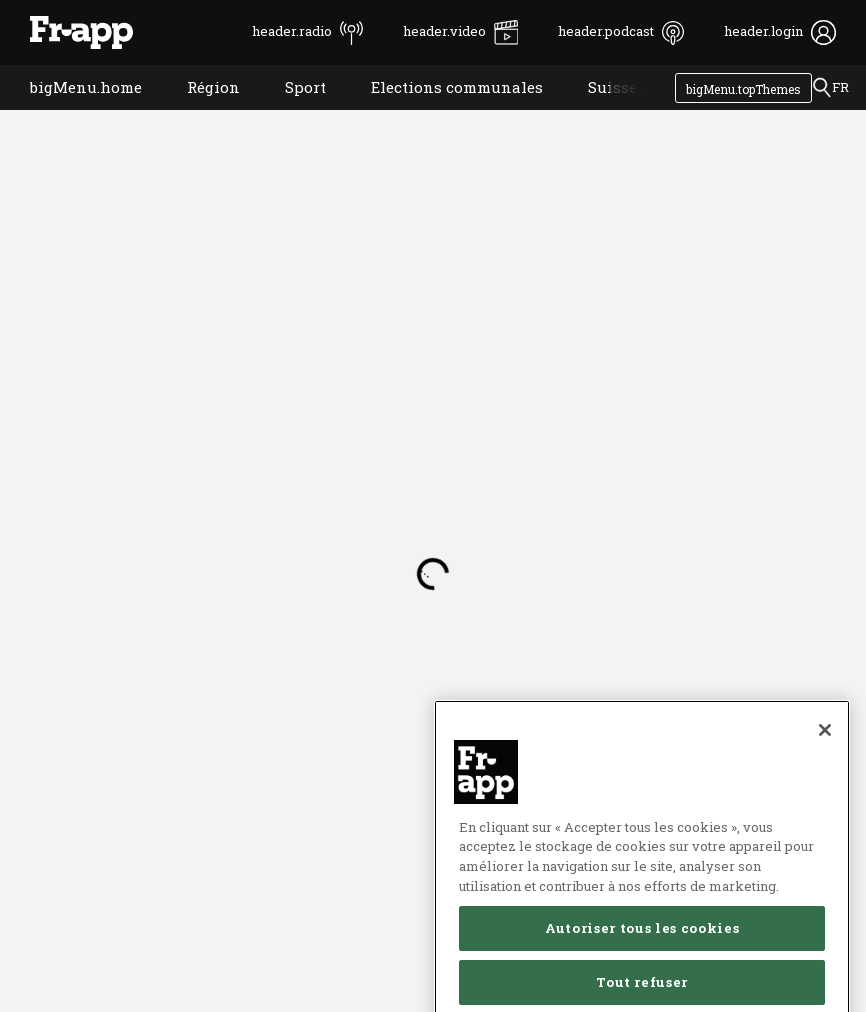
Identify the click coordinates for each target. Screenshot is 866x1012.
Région (198, 112)
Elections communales (442, 112)
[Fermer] (825, 779)
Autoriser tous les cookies (642, 978)
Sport (290, 112)
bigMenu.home (71, 112)
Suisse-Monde (626, 112)
